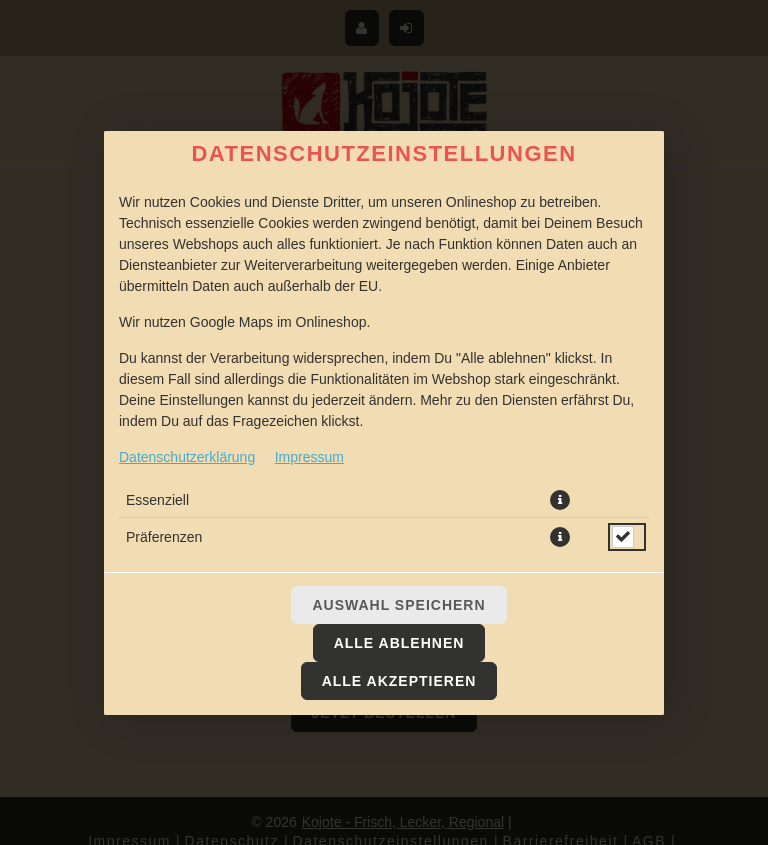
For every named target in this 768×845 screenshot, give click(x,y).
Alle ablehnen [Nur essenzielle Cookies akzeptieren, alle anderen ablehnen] (399, 643)
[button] (560, 500)
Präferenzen (164, 537)
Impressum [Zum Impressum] (309, 457)
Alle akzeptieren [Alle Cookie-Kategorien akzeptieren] (399, 681)
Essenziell (157, 500)
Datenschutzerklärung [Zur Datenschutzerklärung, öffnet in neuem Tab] (187, 457)
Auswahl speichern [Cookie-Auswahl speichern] (398, 605)
